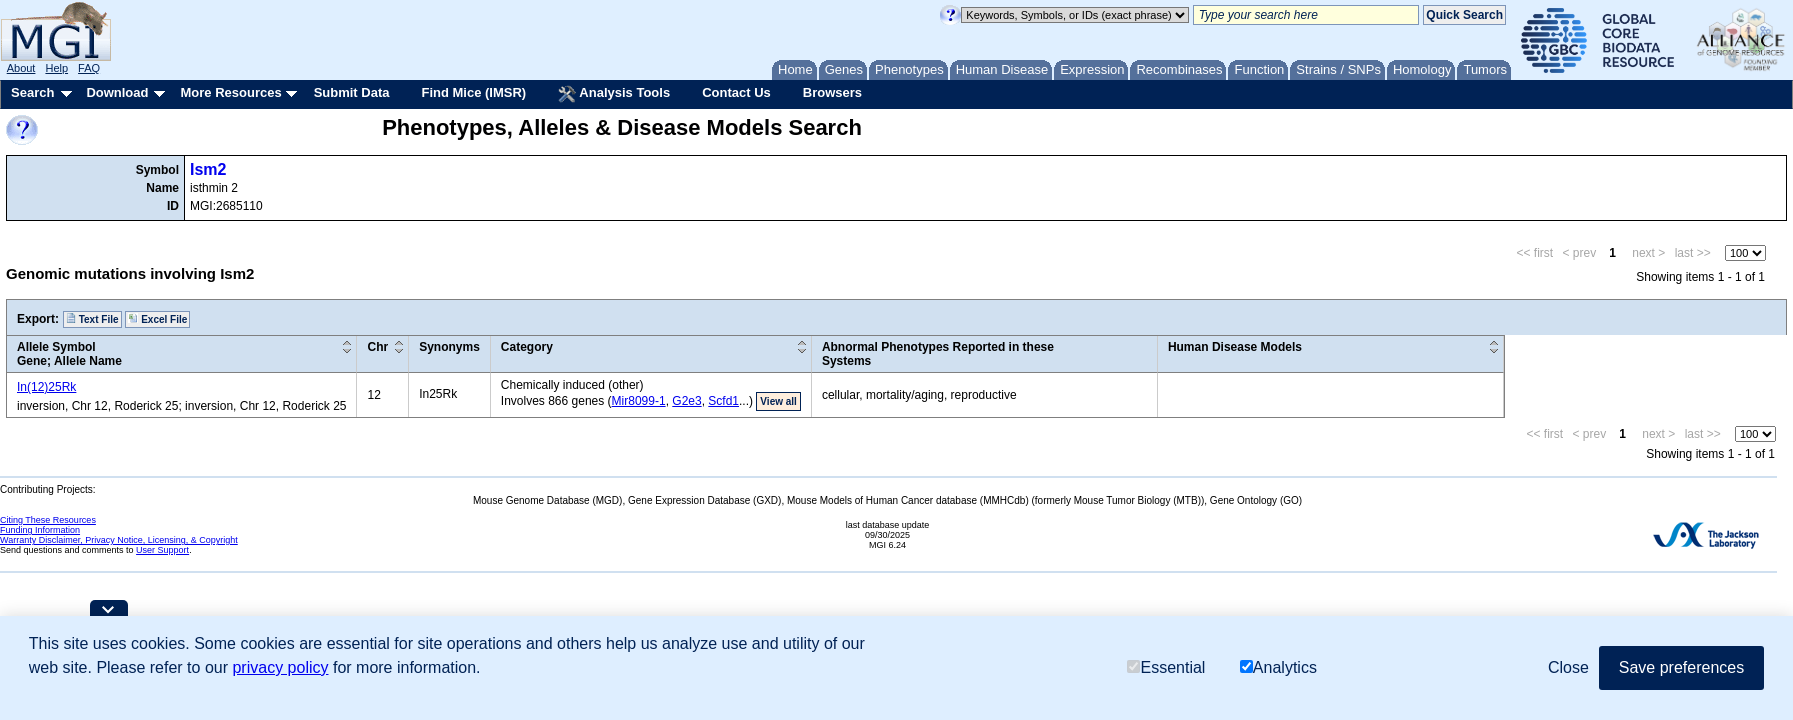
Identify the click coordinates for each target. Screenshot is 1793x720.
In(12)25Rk (46, 387)
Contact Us (736, 92)
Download (117, 92)
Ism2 (208, 169)
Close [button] (1568, 667)
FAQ (89, 68)
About (21, 68)
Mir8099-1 (639, 401)
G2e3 (686, 401)
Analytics (1278, 667)
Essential (1166, 667)
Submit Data (352, 92)
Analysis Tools (614, 94)
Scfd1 (723, 401)
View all (778, 401)
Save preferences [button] (1681, 667)
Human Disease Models (1235, 347)
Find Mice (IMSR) (473, 92)
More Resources (230, 92)
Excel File (157, 319)
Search (32, 92)
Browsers (832, 92)
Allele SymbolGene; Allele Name (69, 354)
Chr (377, 347)
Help (56, 68)
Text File (92, 319)
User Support (162, 550)
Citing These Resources (48, 520)
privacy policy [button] (280, 667)
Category (527, 347)
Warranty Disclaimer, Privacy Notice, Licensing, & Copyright (119, 540)
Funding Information (40, 530)
